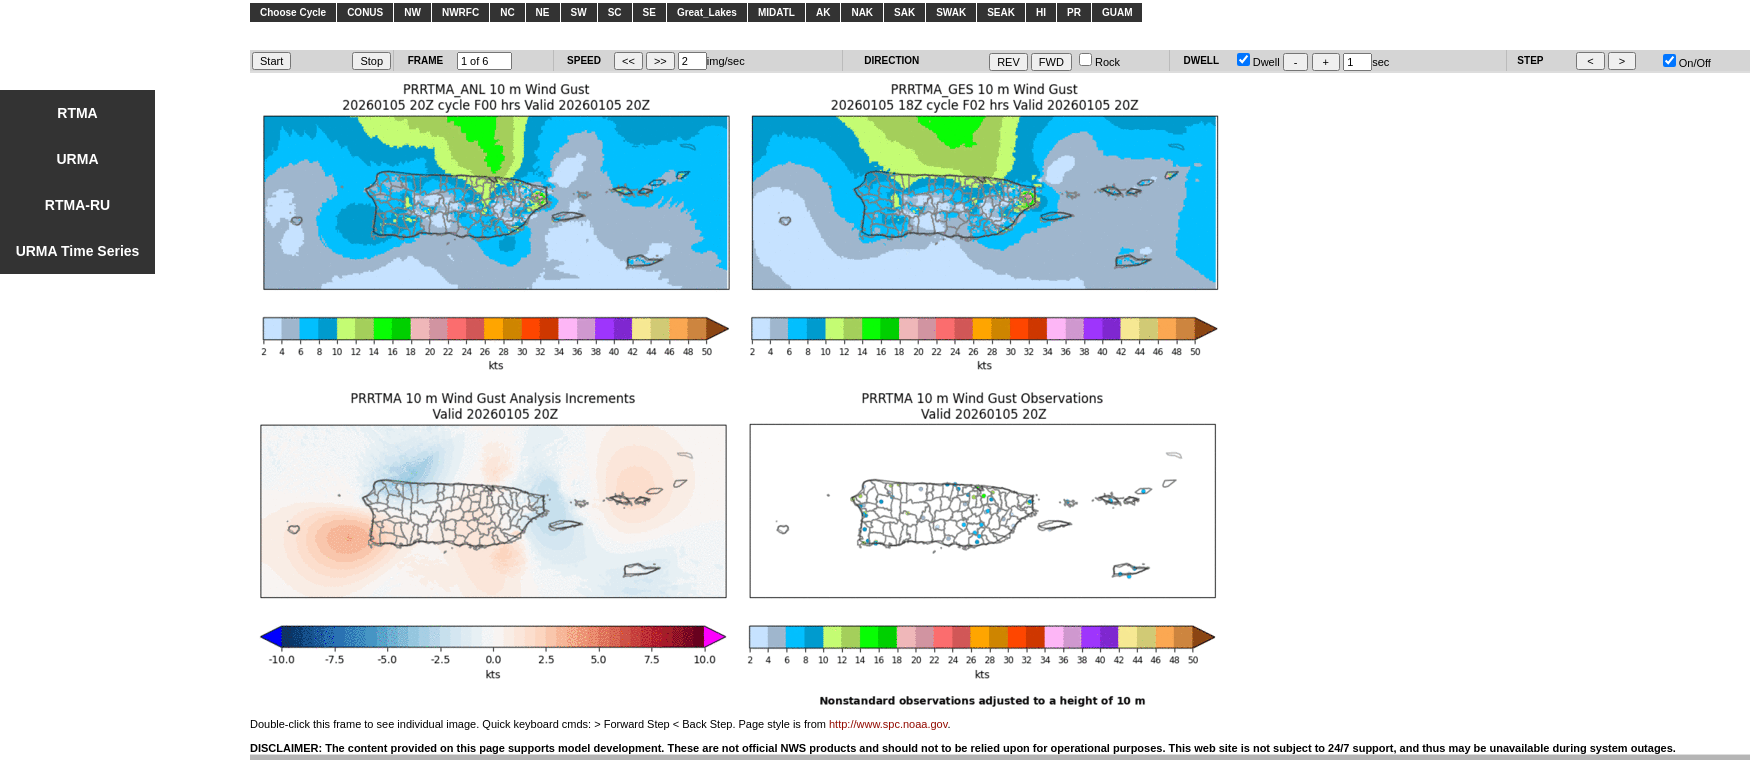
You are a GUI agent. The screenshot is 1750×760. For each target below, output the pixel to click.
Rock (1099, 62)
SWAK (951, 12)
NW (412, 12)
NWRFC (460, 12)
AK (823, 12)
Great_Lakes (707, 12)
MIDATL (776, 12)
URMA (78, 159)
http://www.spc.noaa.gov (888, 724)
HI (1041, 12)
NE (543, 12)
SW (579, 12)
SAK (904, 12)
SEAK (1001, 12)
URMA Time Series (78, 251)
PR (1074, 12)
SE (649, 12)
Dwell (1258, 62)
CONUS (365, 12)
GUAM (1117, 12)
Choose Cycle (293, 12)
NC (507, 12)
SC (615, 12)
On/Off (1687, 63)
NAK (862, 12)
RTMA (77, 113)
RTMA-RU (77, 205)
